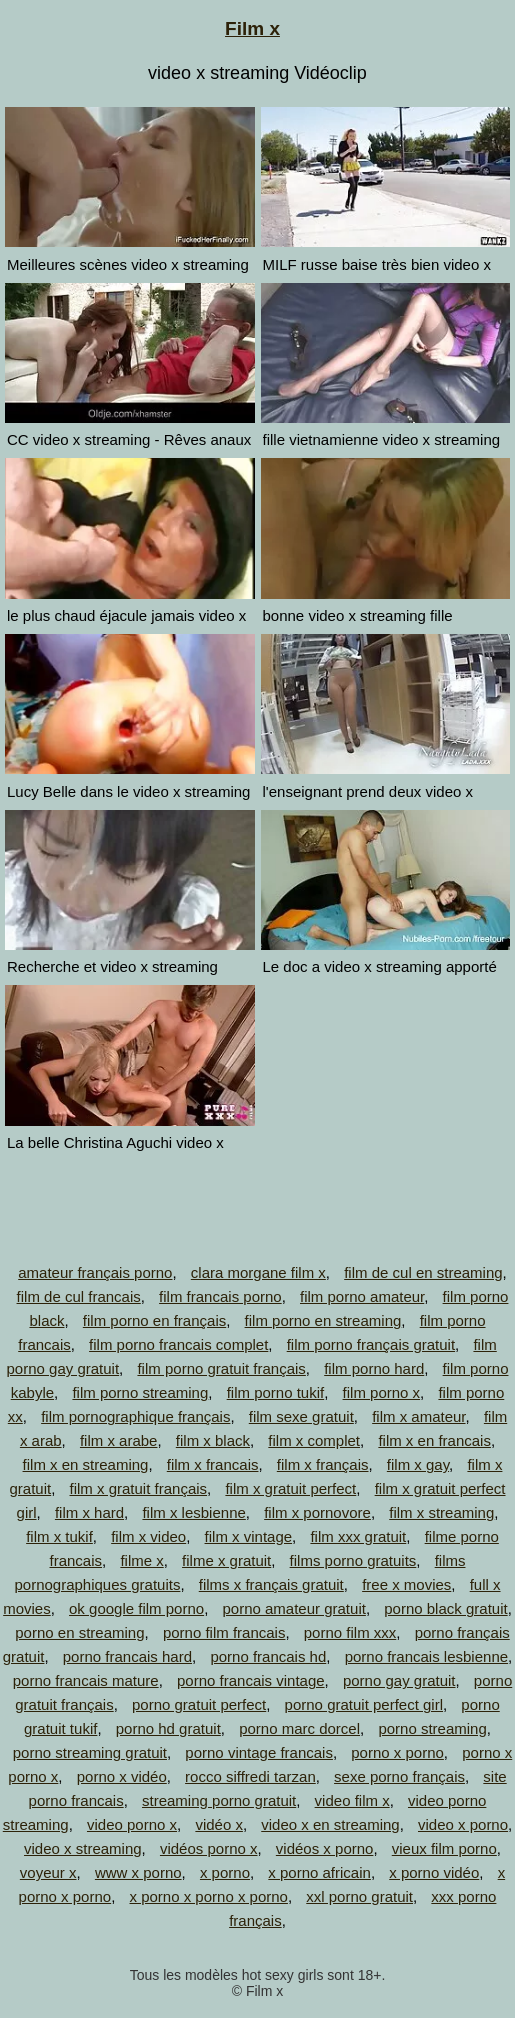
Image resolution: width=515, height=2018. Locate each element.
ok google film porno (136, 1608)
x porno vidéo (434, 1872)
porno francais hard (127, 1656)
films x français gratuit (271, 1584)
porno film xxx (350, 1632)
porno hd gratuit (168, 1728)
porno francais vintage (251, 1680)
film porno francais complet (178, 1344)
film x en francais (434, 1440)
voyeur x (48, 1872)
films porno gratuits (353, 1560)
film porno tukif (276, 1392)
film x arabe (119, 1440)
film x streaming (441, 1512)
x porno (225, 1872)
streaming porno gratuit (219, 1800)
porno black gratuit (445, 1608)
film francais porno (220, 1296)
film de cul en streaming (423, 1272)
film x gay (418, 1464)
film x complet (314, 1440)
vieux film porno (444, 1848)
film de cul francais (79, 1296)
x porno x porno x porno (209, 1896)
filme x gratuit (226, 1560)
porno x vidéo (122, 1776)
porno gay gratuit (399, 1680)
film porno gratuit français (221, 1368)
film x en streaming (86, 1464)
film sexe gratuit (301, 1416)
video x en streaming (330, 1824)
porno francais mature (86, 1680)
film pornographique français (135, 1416)
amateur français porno (95, 1272)
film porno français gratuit (371, 1344)
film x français (323, 1464)
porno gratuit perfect (199, 1704)
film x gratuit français (139, 1488)
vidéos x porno (325, 1848)
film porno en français (154, 1320)
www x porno (138, 1872)
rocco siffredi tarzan (250, 1776)
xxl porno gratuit (359, 1896)
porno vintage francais (259, 1752)
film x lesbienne (193, 1512)
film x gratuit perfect (290, 1488)
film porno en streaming (323, 1320)
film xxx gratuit (358, 1536)
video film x (352, 1800)
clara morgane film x (258, 1272)
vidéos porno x (209, 1848)
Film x (252, 28)
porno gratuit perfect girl (364, 1704)
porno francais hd (268, 1656)
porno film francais (224, 1632)
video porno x (132, 1824)
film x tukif (59, 1536)
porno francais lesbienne (426, 1656)
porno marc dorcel (299, 1728)
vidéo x (219, 1824)
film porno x (382, 1392)
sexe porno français (399, 1776)
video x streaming (83, 1848)
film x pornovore (317, 1512)
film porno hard (374, 1368)
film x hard (89, 1512)
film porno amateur (362, 1296)
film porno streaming (140, 1392)
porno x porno (397, 1752)
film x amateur (418, 1416)
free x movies (406, 1584)
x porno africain (319, 1872)
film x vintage (249, 1536)
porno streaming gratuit (90, 1752)
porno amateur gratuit (293, 1608)
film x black (213, 1440)
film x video (148, 1536)
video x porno (463, 1824)
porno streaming (432, 1728)
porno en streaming (79, 1632)
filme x (141, 1560)
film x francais (213, 1464)
